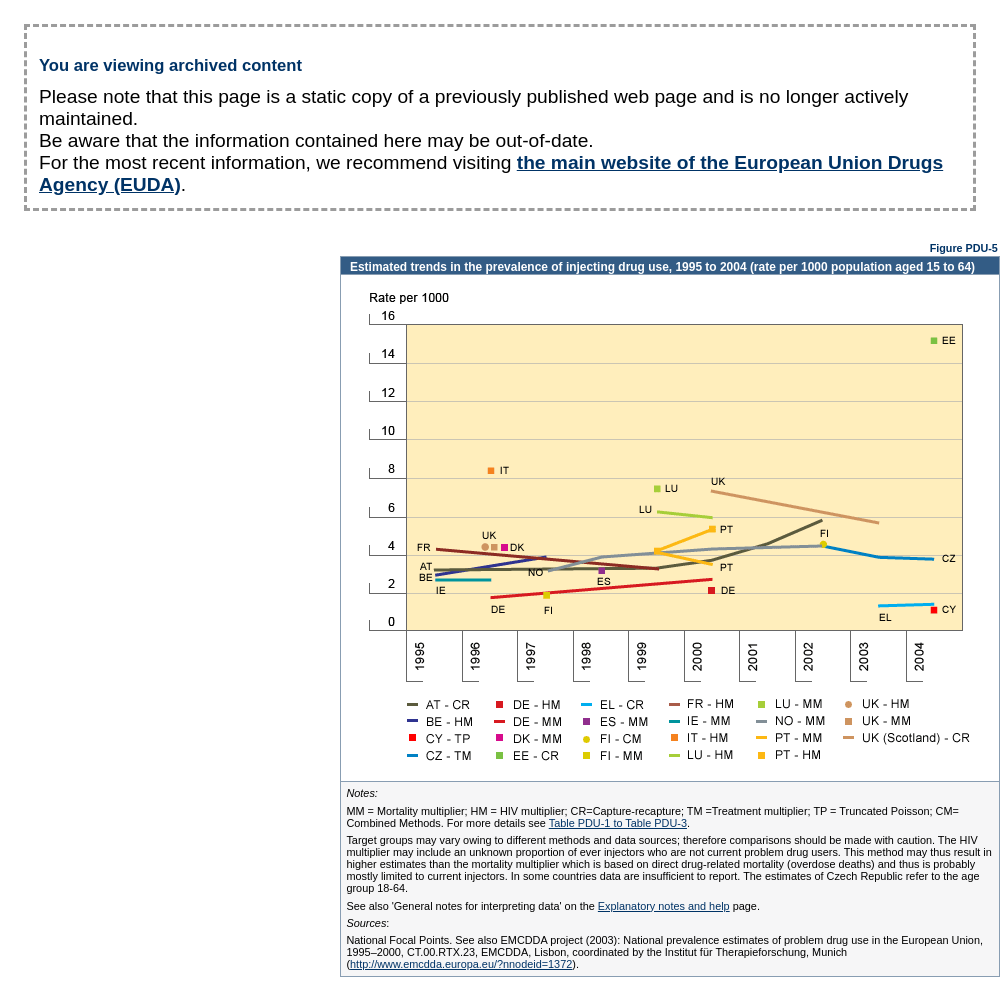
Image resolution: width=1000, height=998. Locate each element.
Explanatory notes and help (664, 906)
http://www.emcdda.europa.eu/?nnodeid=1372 (461, 964)
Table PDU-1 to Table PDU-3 (618, 823)
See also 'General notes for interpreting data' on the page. (552, 906)
